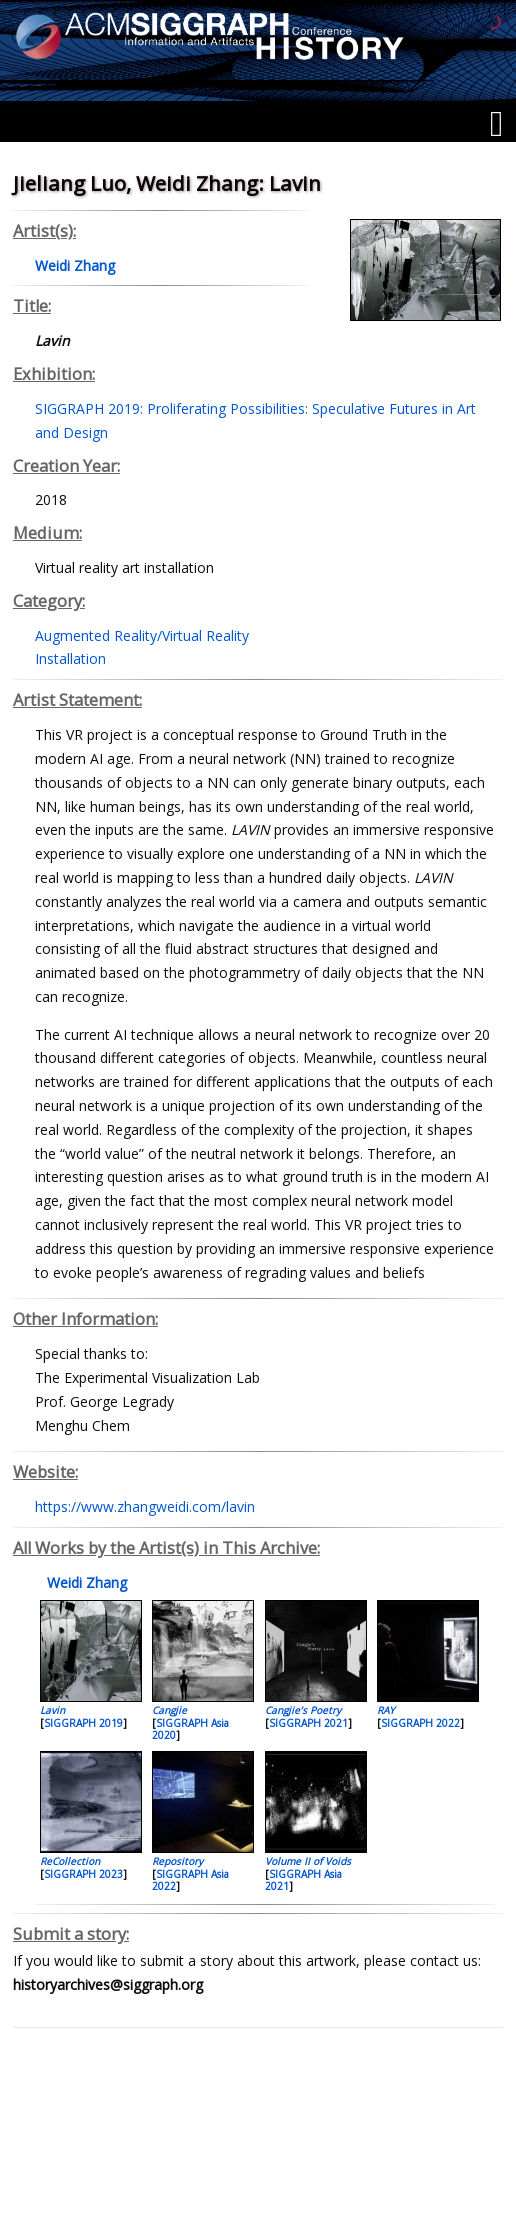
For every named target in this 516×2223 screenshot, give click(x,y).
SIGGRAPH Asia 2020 (190, 1729)
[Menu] (496, 124)
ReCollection (70, 1861)
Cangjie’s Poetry (303, 1710)
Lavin (52, 1710)
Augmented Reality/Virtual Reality (142, 635)
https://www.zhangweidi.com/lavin (145, 1506)
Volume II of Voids (308, 1861)
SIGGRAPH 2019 (83, 1723)
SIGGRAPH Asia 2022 (190, 1880)
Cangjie (169, 1710)
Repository (177, 1861)
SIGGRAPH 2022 (420, 1723)
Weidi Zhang (85, 1582)
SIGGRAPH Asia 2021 (303, 1880)
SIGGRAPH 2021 (308, 1723)
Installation (70, 658)
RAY (386, 1710)
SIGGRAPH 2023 (83, 1874)
